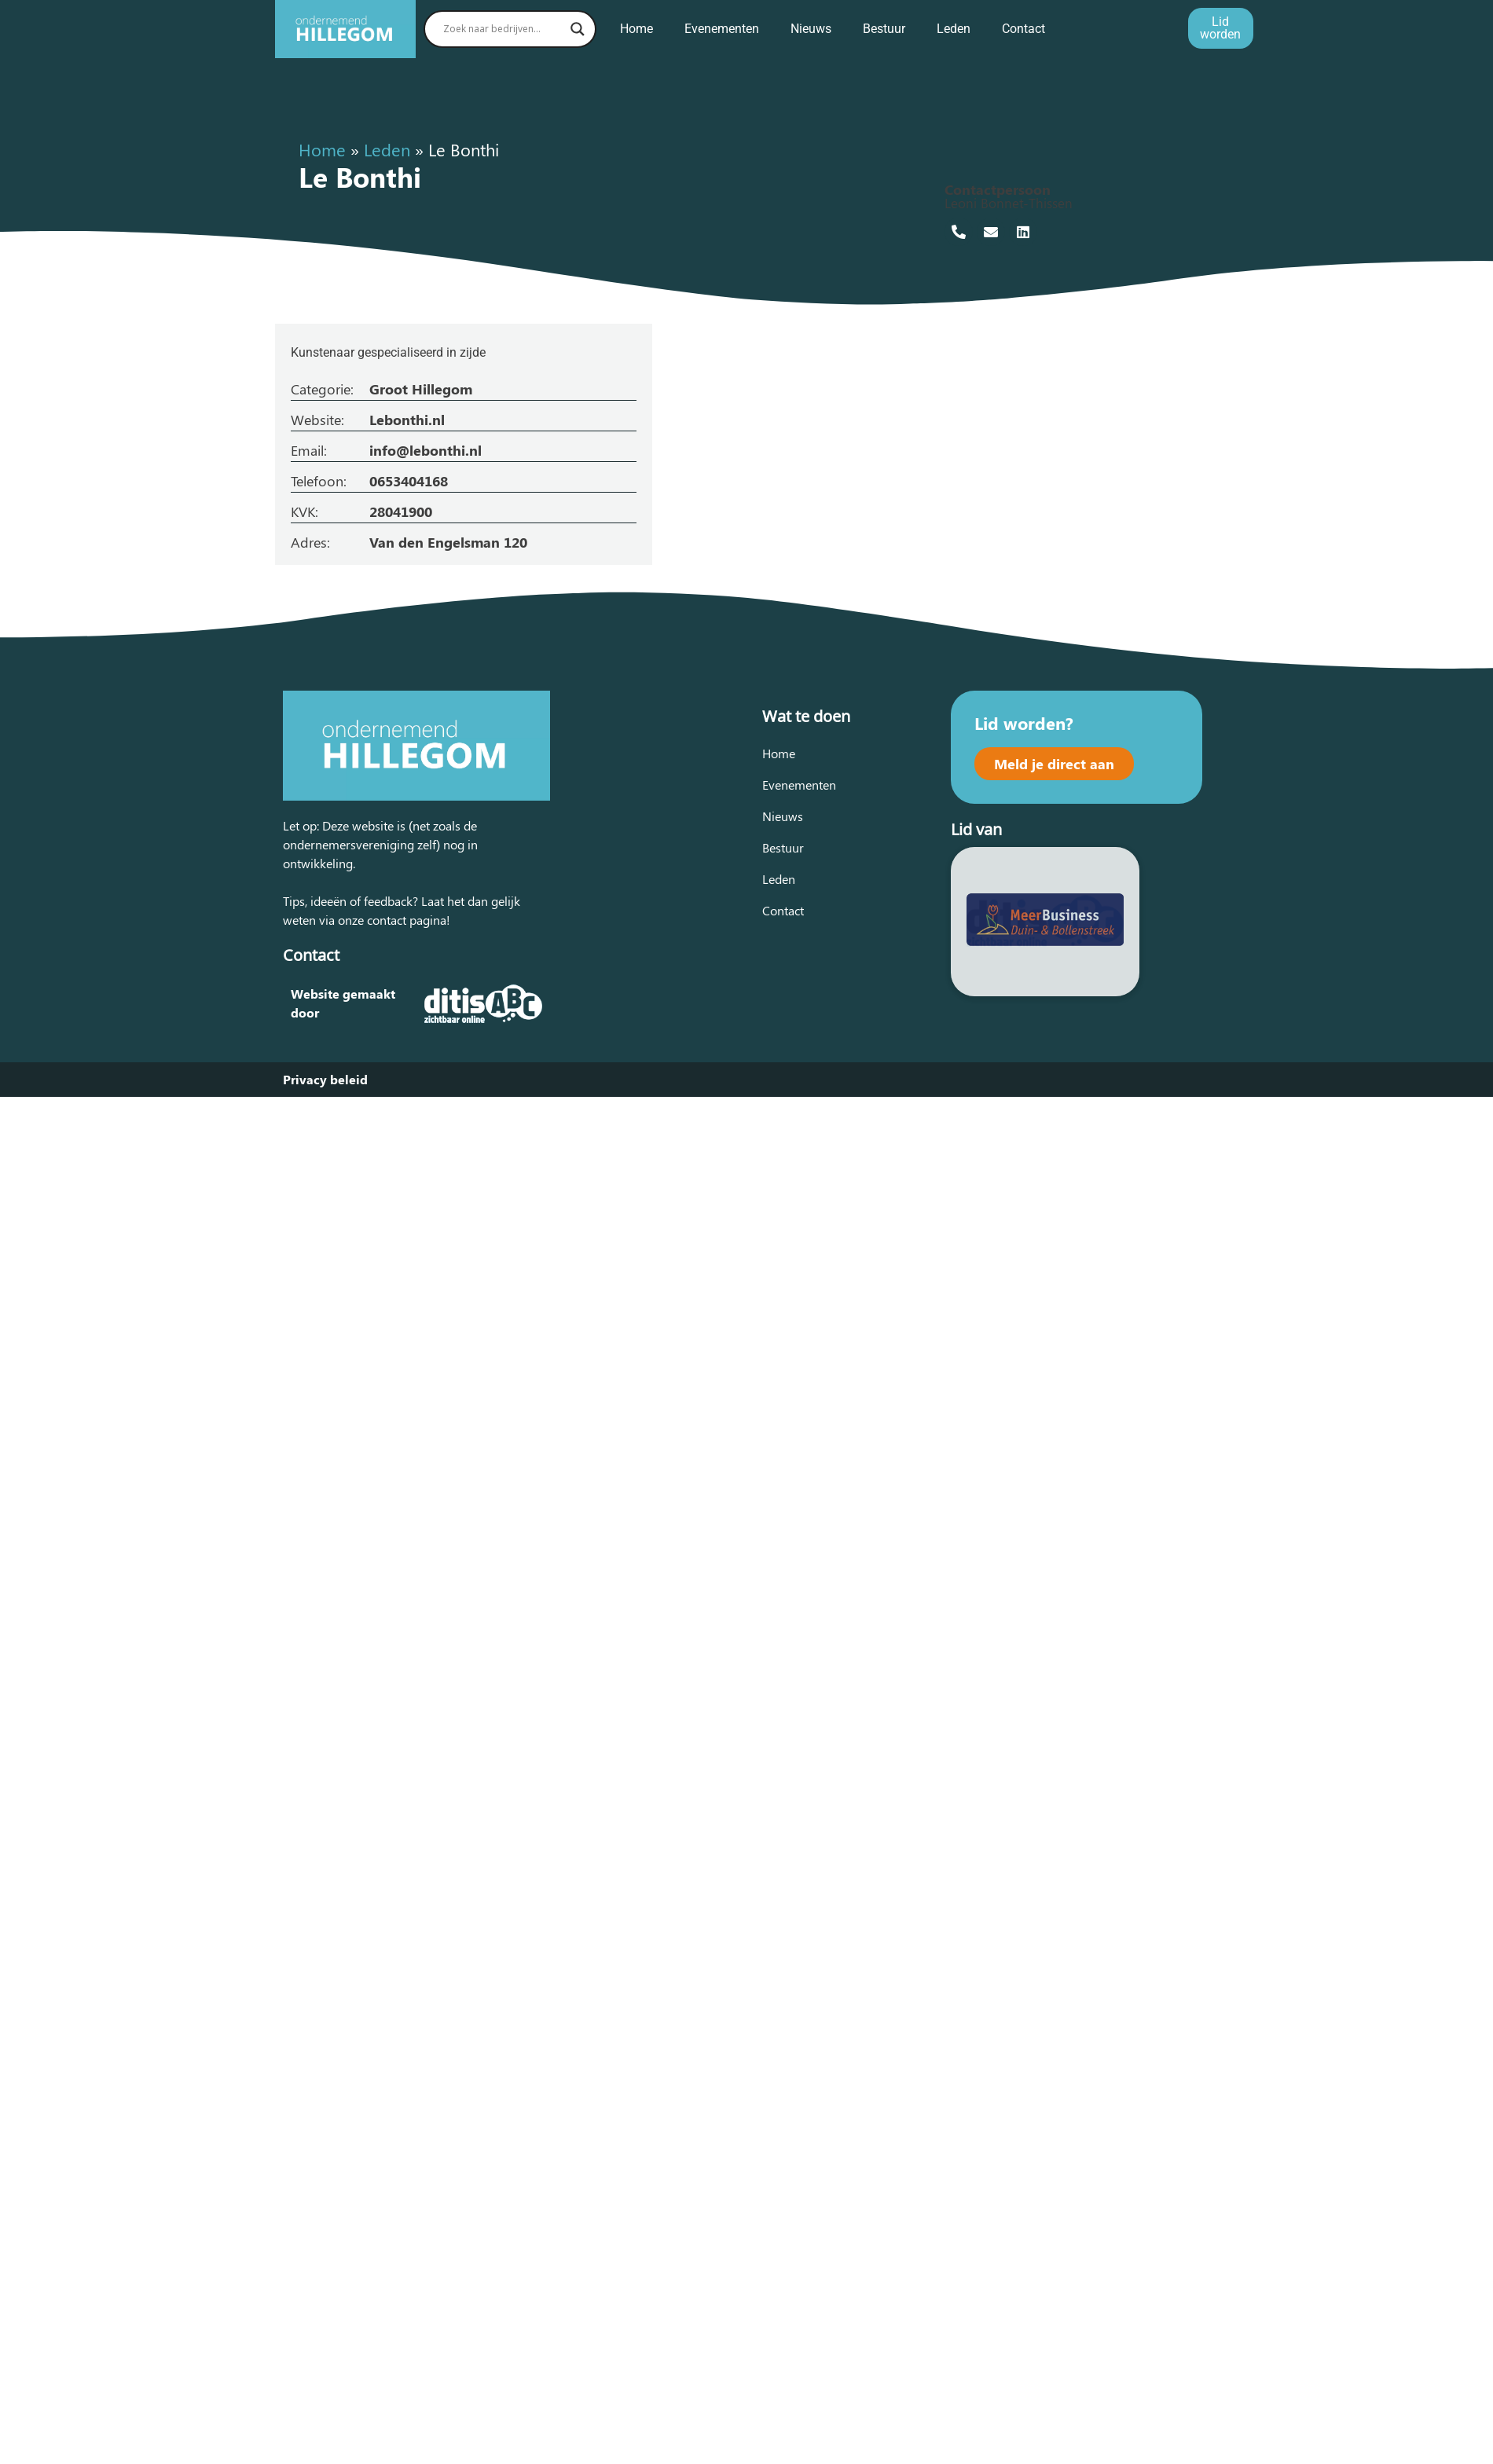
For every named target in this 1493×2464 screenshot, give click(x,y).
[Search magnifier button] (578, 29)
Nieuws (811, 28)
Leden (953, 28)
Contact (1023, 28)
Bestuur (884, 28)
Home (636, 28)
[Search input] (503, 29)
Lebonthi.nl (407, 419)
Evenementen (721, 28)
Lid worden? (1023, 723)
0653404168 (408, 480)
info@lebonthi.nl (425, 450)
